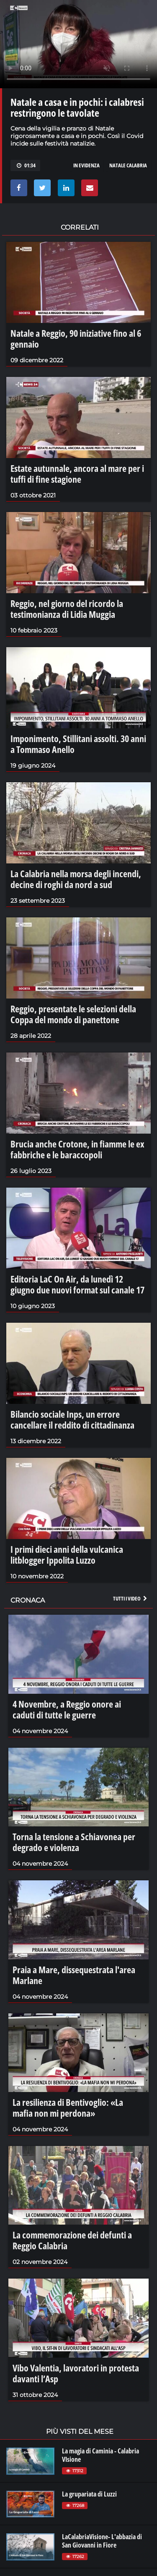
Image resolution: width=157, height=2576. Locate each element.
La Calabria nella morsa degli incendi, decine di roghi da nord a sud (75, 879)
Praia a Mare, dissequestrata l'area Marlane (74, 1975)
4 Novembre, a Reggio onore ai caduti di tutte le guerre (67, 1709)
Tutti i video (130, 1598)
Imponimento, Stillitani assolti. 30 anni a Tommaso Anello (78, 743)
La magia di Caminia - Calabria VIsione (100, 2455)
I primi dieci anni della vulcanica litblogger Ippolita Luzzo (66, 1554)
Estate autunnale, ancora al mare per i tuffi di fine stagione (77, 473)
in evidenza (86, 165)
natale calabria (128, 165)
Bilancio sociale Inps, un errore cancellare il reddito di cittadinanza (72, 1419)
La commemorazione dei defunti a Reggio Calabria (72, 2240)
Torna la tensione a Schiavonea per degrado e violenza (74, 1842)
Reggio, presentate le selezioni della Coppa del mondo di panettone (73, 1014)
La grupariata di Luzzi (89, 2494)
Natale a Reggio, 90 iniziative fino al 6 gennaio (75, 338)
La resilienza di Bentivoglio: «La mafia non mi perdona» (68, 2107)
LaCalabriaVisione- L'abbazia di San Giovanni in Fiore (102, 2541)
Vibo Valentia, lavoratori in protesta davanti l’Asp (76, 2373)
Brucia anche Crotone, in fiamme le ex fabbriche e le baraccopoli (77, 1149)
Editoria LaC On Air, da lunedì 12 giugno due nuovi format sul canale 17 (77, 1284)
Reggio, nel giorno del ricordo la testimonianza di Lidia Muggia (66, 608)
